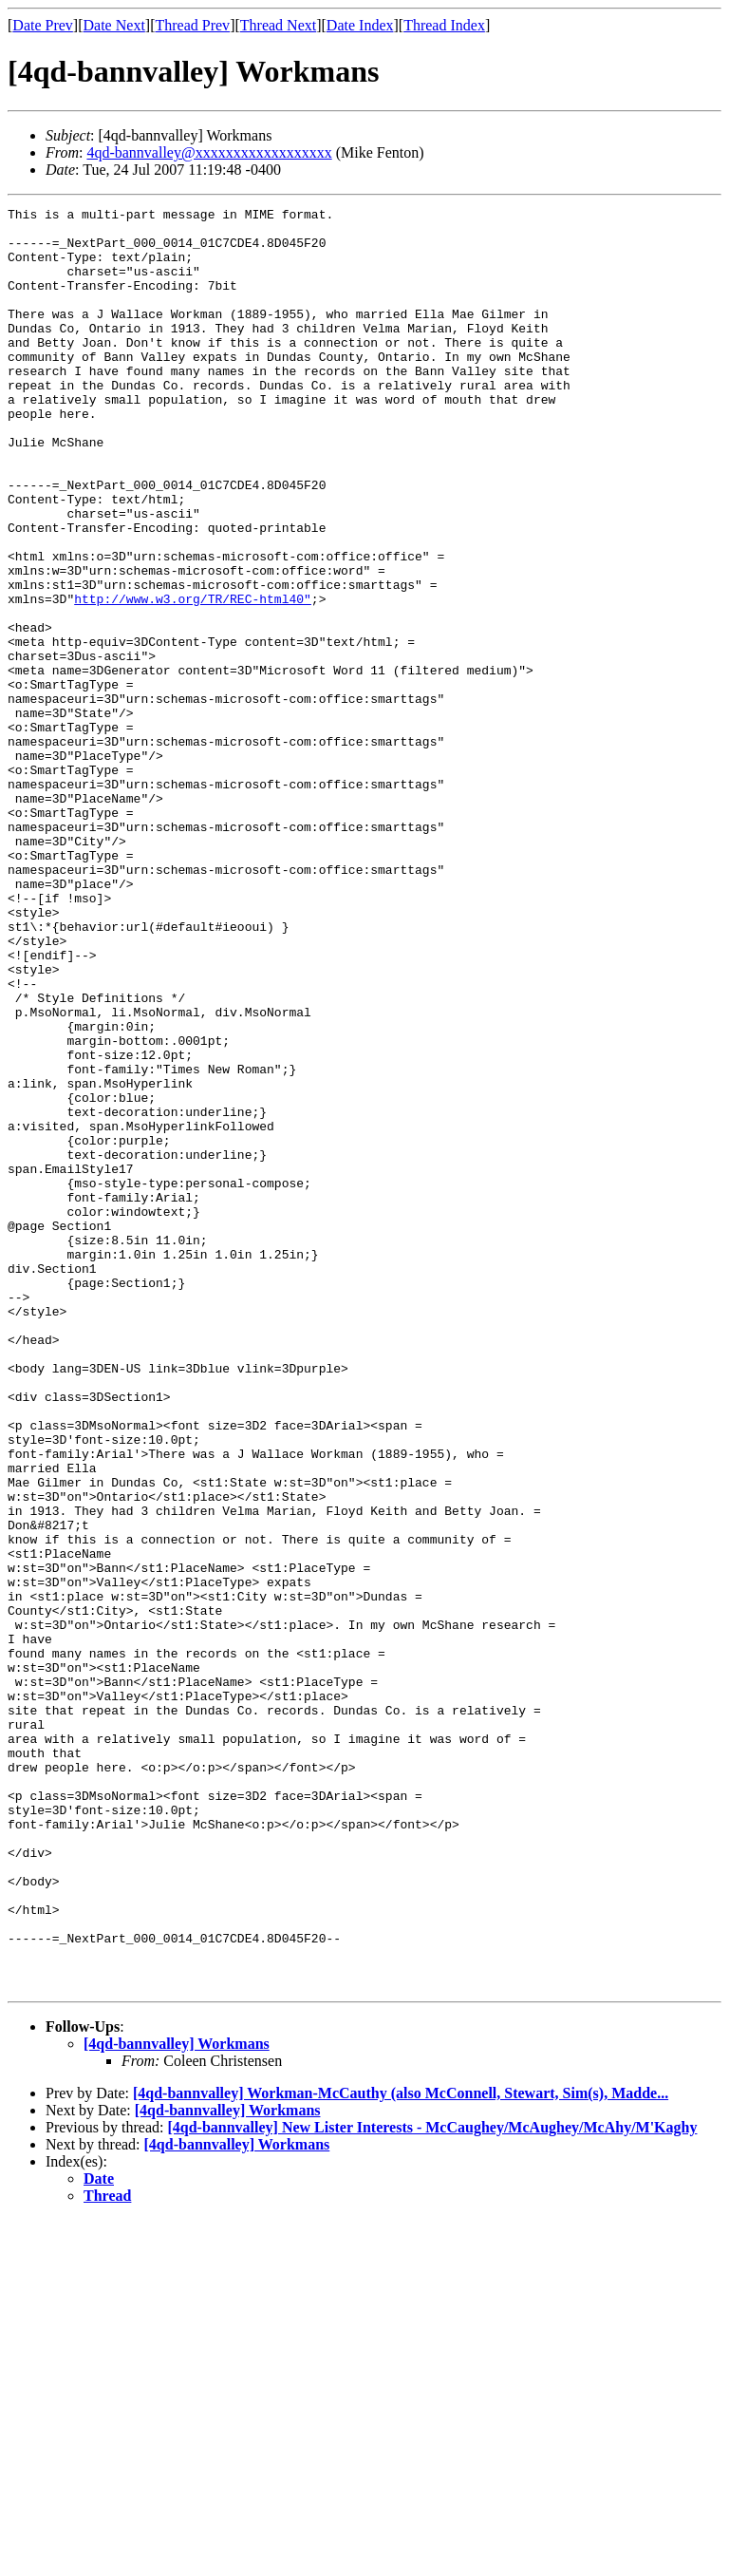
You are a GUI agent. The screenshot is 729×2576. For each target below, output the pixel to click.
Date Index (360, 25)
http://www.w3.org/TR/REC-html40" (192, 678)
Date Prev (42, 25)
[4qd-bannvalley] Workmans (177, 2400)
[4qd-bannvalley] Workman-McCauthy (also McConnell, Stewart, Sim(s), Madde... (400, 2449)
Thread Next (278, 25)
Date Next (114, 25)
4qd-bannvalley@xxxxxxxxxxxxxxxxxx (208, 152)
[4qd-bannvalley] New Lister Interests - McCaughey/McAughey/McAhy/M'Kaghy (432, 2483)
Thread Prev (192, 25)
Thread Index (444, 25)
